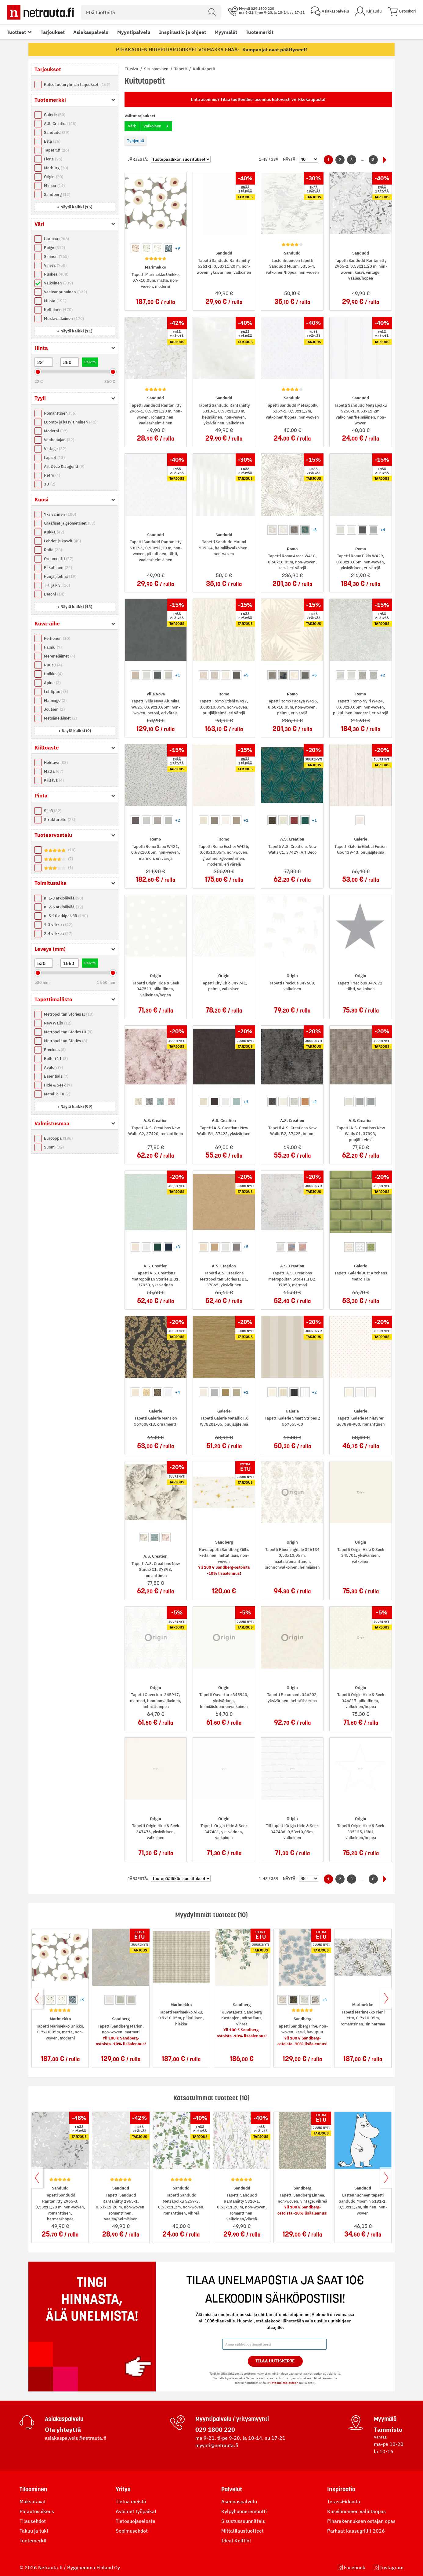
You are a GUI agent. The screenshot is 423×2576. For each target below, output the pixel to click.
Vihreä (55, 265)
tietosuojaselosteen (283, 2383)
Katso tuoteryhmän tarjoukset (77, 84)
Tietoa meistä (131, 2501)
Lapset (54, 457)
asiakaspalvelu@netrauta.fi (76, 2438)
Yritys (123, 2489)
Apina (52, 682)
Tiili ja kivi (57, 585)
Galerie (54, 114)
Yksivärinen (60, 514)
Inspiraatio (341, 2489)
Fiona (53, 159)
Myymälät (226, 32)
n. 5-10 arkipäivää (66, 915)
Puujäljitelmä (60, 576)
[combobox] (151, 12)
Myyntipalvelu (133, 32)
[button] (74, 207)
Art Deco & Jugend (64, 466)
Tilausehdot (33, 2521)
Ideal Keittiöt (236, 2541)
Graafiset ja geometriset (69, 523)
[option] (135, 248)
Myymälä (385, 2419)
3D (49, 484)
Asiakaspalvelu (91, 32)
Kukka (54, 532)
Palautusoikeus (37, 2511)
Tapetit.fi (56, 150)
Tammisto (388, 2429)
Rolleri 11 (56, 1058)
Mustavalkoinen (64, 318)
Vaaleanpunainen (65, 292)
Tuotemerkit (259, 32)
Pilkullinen (58, 567)
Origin (53, 176)
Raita (53, 549)
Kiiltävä (54, 780)
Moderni (55, 431)
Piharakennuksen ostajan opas (361, 2521)
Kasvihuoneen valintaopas (356, 2511)
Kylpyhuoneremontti (244, 2511)
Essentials (56, 1076)
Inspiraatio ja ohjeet (182, 32)
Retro (52, 475)
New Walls (57, 1023)
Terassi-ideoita (343, 2501)
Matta (53, 771)
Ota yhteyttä (63, 2429)
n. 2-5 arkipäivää (63, 907)
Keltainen (58, 309)
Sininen (56, 256)
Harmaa (56, 238)
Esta (52, 141)
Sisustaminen (156, 68)
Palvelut (231, 2489)
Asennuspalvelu (239, 2501)
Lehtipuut (56, 691)
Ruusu (53, 665)
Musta (55, 300)
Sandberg (57, 194)
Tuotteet (16, 32)
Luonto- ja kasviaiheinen (70, 422)
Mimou (54, 185)
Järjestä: (138, 159)
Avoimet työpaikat (136, 2511)
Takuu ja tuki (34, 2531)
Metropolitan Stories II (68, 1014)
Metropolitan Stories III (68, 1032)
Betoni (54, 594)
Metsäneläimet (60, 718)
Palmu (53, 647)
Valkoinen (58, 283)
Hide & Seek (58, 1085)
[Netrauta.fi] (40, 12)
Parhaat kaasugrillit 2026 (356, 2531)
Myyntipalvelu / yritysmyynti (232, 2419)
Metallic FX (57, 1094)
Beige (54, 247)
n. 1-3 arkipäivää (63, 898)
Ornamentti (58, 558)
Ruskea (56, 274)
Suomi (54, 1147)
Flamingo (55, 700)
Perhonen (57, 638)
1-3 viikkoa (58, 924)
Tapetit (181, 68)
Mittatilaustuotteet (242, 2531)
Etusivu (132, 68)
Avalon (53, 1067)
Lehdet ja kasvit (62, 541)
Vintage (55, 448)
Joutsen (54, 709)
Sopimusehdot (132, 2531)
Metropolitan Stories (65, 1040)
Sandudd (56, 132)
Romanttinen (60, 413)
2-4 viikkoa (58, 933)
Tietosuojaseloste (135, 2521)
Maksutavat (33, 2501)
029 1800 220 (215, 2429)
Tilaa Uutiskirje (275, 2361)
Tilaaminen (33, 2489)
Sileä (52, 810)
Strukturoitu (59, 819)
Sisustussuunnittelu (243, 2521)
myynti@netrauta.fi (216, 2445)
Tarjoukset (53, 32)
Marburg (56, 167)
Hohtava (56, 762)
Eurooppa (58, 1138)
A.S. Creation (60, 123)
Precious (55, 1049)
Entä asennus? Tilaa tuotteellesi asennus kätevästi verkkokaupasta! (258, 99)
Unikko (53, 673)
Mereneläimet (59, 656)
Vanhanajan (59, 439)
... (362, 159)
